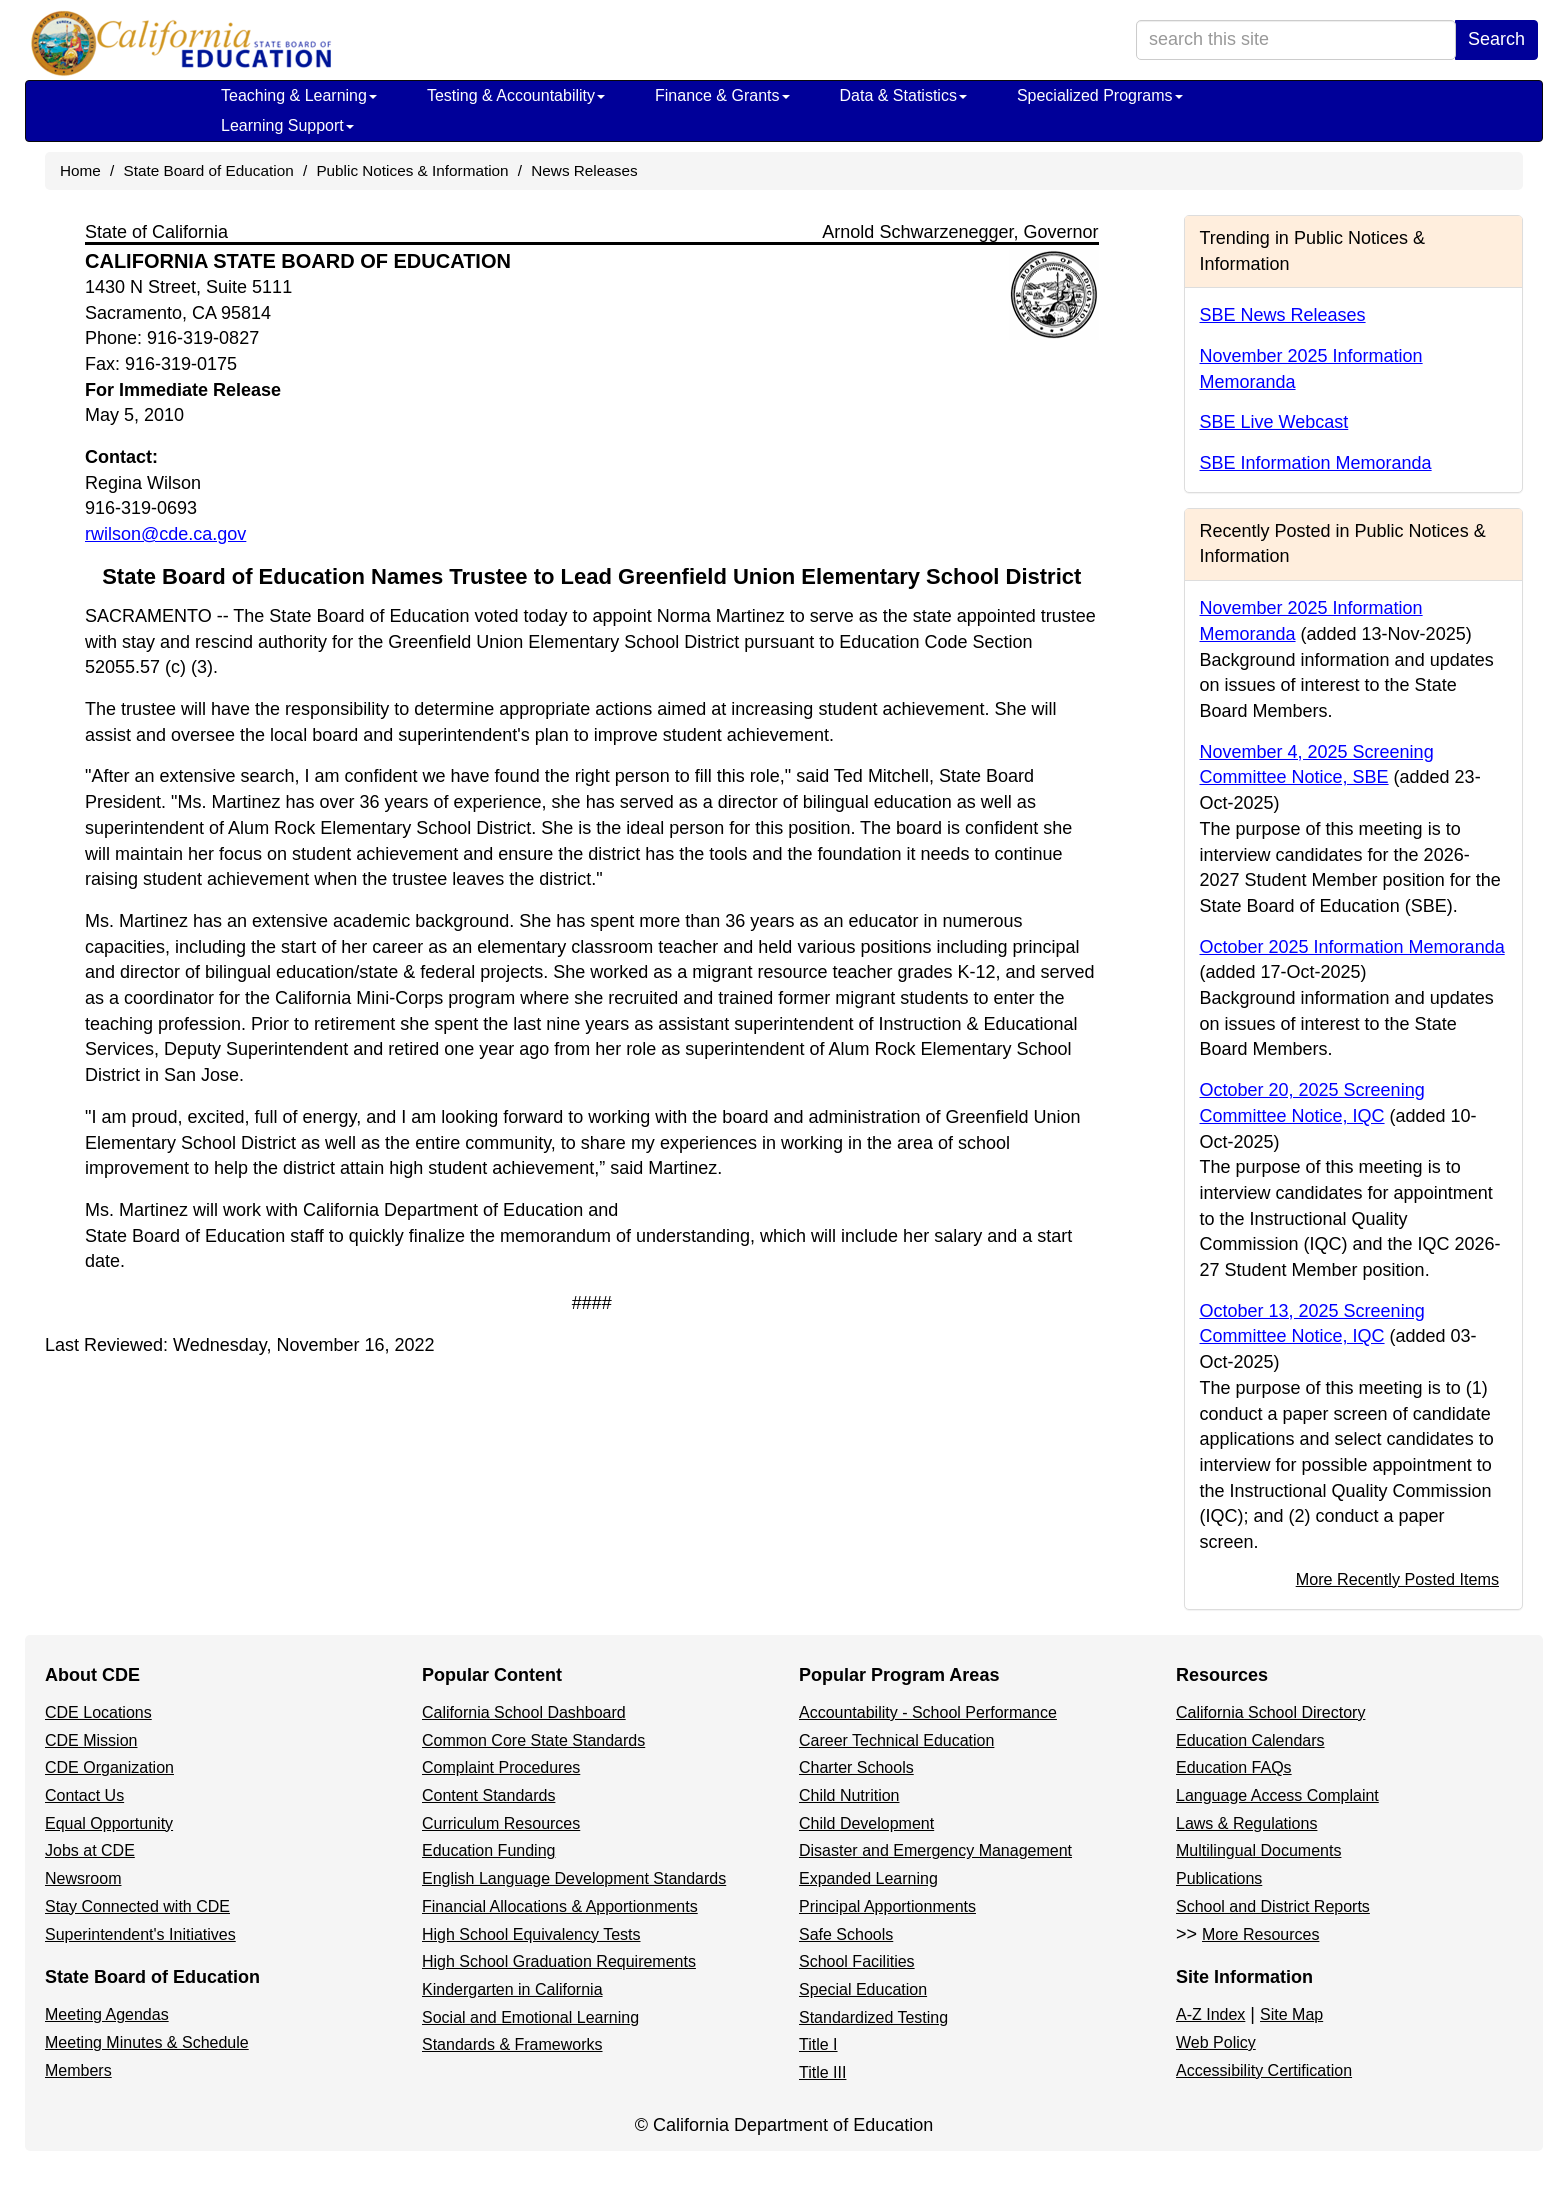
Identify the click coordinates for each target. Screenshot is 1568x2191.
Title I (818, 2044)
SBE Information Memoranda (1316, 463)
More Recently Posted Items (1397, 1579)
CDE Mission (91, 1740)
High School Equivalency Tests (531, 1934)
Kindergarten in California (512, 1989)
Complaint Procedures (501, 1767)
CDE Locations (98, 1712)
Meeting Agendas (107, 2014)
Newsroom (83, 1878)
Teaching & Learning (299, 95)
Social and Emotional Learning (530, 2017)
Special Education (863, 1989)
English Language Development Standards (574, 1878)
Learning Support (287, 125)
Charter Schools (856, 1767)
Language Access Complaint (1277, 1795)
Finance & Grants (722, 95)
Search (1496, 39)
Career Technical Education (896, 1740)
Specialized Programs (1100, 95)
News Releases (584, 170)
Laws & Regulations (1246, 1823)
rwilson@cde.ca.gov (165, 534)
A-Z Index (1210, 2014)
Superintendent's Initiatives (140, 1934)
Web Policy (1216, 2042)
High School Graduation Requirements (559, 1961)
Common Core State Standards (533, 1740)
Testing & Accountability (516, 95)
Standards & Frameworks (512, 2044)
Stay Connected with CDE (137, 1906)
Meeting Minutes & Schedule (147, 2042)
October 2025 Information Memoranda (1352, 947)
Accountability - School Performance (928, 1712)
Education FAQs (1234, 1767)
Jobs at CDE (90, 1850)
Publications (1219, 1878)
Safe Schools (846, 1934)
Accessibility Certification (1264, 2070)
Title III (822, 2072)
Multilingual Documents (1258, 1850)
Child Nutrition (849, 1795)
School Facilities (857, 1961)
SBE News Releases (1283, 315)
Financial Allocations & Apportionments (560, 1906)
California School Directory (1270, 1712)
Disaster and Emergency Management (935, 1850)
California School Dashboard (524, 1712)
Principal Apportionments (887, 1906)
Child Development (866, 1823)
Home (80, 170)
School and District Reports (1273, 1906)
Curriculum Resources (501, 1823)
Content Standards (488, 1795)
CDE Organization (109, 1767)
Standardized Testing (873, 2017)
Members (78, 2070)
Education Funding (488, 1850)
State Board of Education (209, 170)
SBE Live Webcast (1274, 422)
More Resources (1260, 1934)
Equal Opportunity (109, 1823)
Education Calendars (1250, 1740)
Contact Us (84, 1795)
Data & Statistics (903, 95)
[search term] (1296, 40)
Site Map (1291, 2014)
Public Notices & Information (412, 170)
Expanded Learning (868, 1878)
